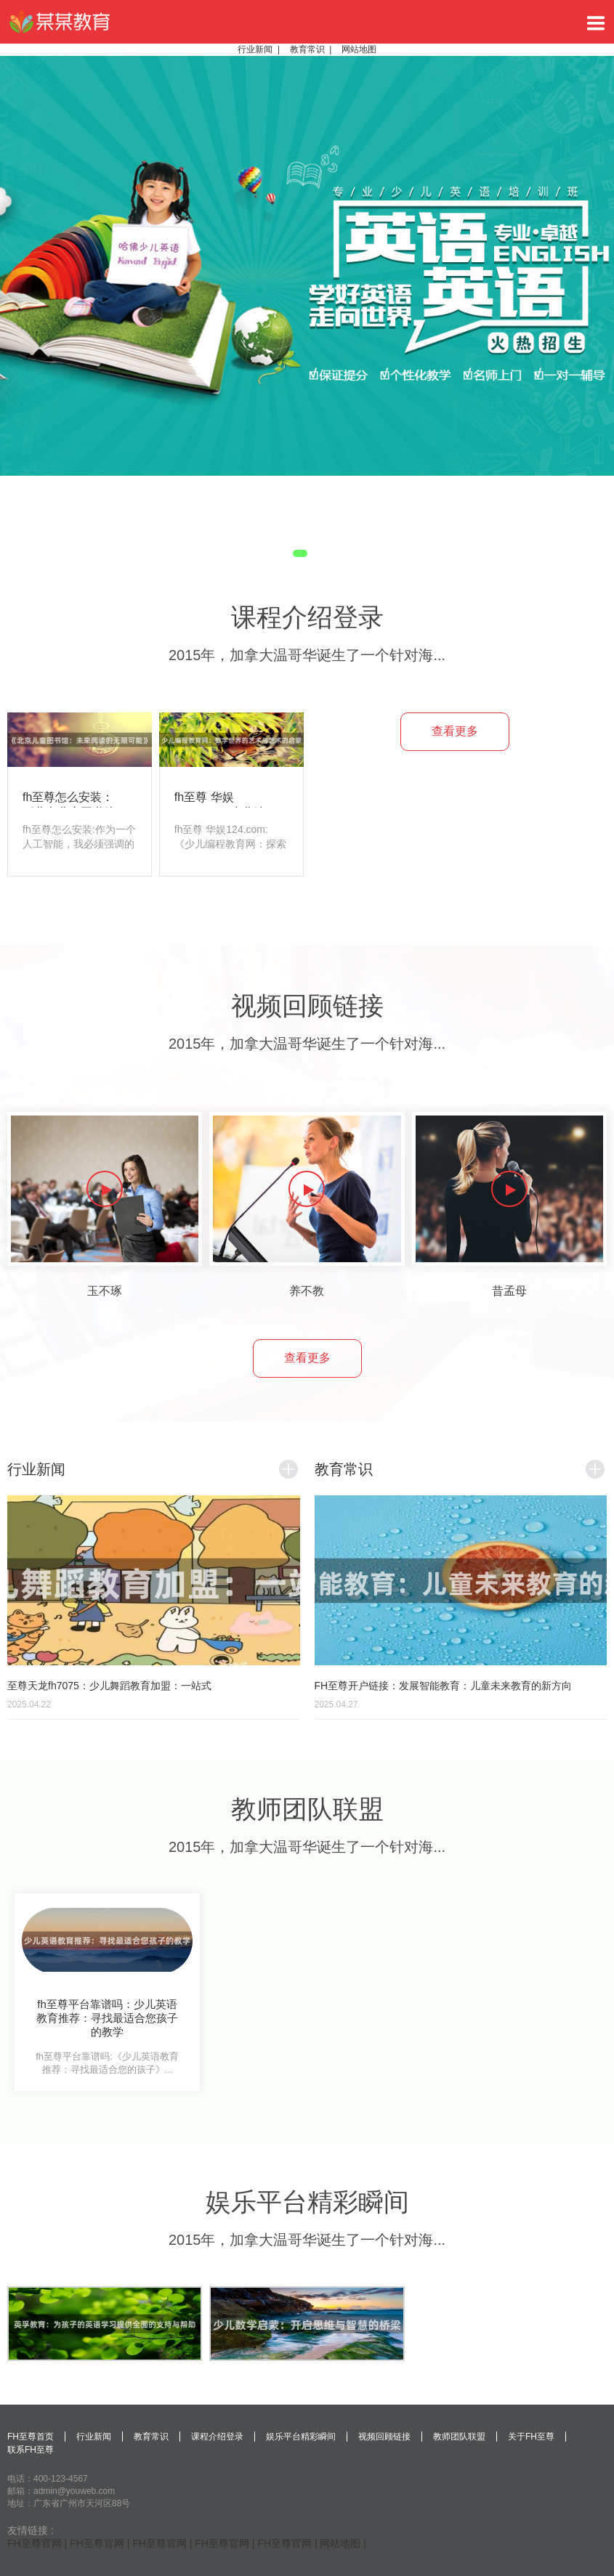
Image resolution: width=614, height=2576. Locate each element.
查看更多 (455, 731)
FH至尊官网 (34, 2543)
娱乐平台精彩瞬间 (301, 2436)
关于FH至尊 (531, 2436)
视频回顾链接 (384, 2436)
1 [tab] (300, 553)
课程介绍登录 (217, 2436)
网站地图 (359, 49)
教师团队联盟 (459, 2436)
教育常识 (307, 49)
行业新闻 (255, 49)
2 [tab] (318, 553)
